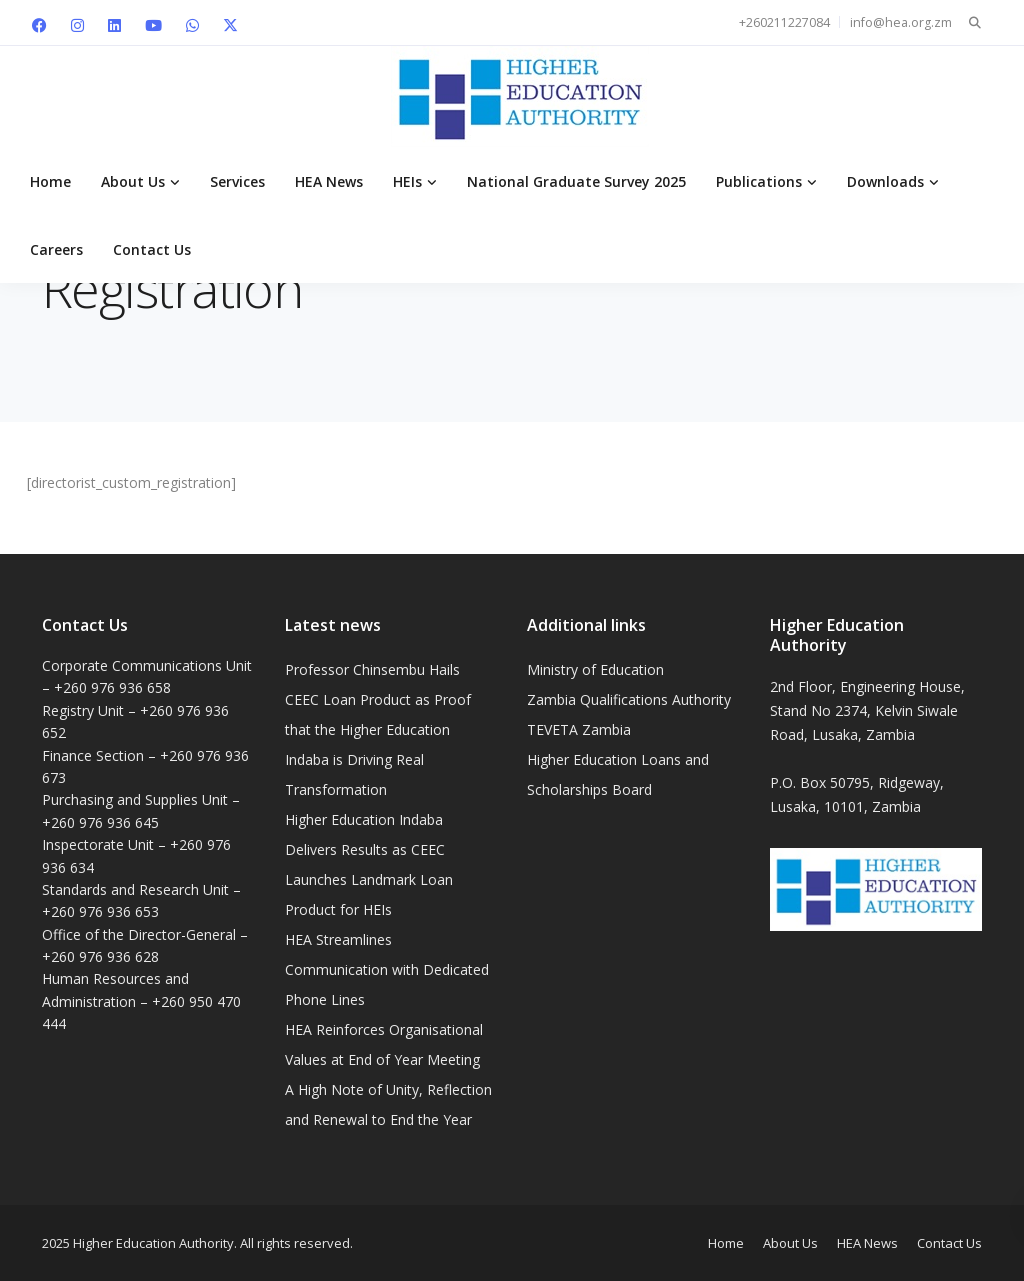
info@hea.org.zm (901, 22)
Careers (56, 249)
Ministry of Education (595, 669)
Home (50, 181)
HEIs (407, 181)
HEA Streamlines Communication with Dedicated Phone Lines (387, 969)
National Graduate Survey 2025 (576, 181)
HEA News (329, 181)
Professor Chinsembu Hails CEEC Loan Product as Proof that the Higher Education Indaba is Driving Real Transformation (378, 729)
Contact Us (152, 249)
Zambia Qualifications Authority (629, 699)
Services (237, 181)
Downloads (885, 181)
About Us (133, 181)
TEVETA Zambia (579, 729)
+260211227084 (784, 22)
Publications (759, 181)
